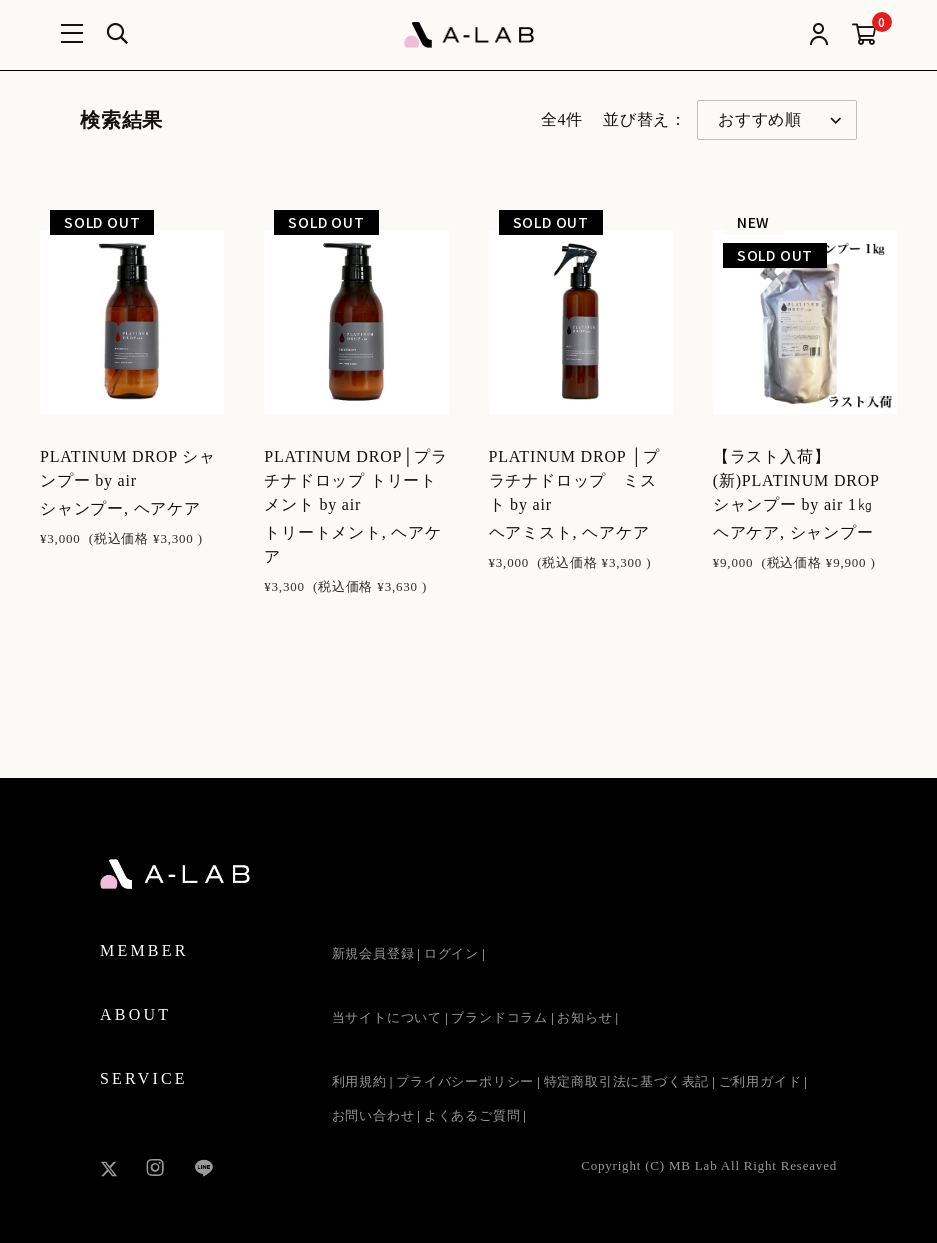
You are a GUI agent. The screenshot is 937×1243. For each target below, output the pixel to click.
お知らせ (584, 1017)
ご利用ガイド (760, 1081)
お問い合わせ (373, 1115)
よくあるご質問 (472, 1115)
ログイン (451, 953)
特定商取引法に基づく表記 (627, 1081)
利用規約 (359, 1081)
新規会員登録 (373, 953)
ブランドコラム (499, 1017)
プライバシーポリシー (465, 1081)
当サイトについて (387, 1017)
